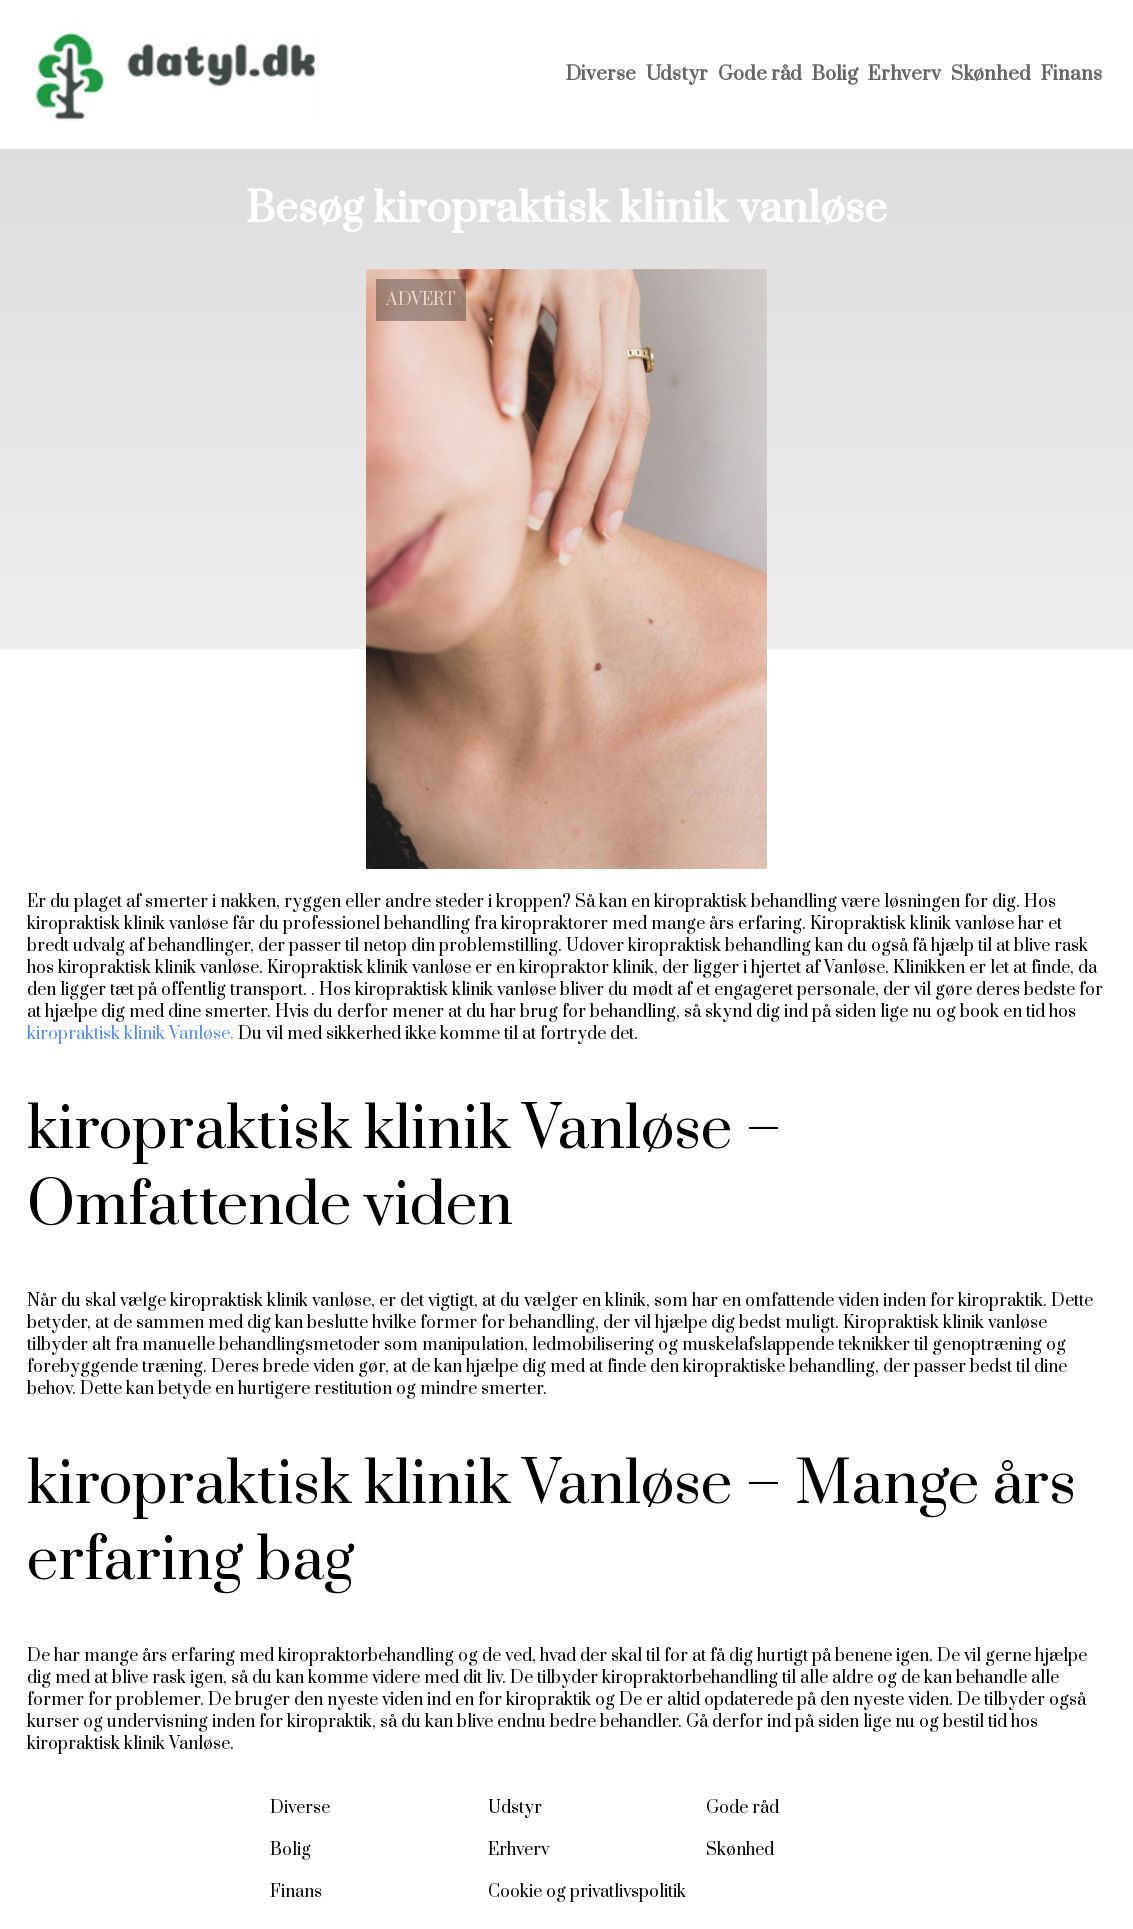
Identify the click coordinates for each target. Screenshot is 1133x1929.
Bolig (835, 74)
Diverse (601, 74)
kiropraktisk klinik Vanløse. (130, 1034)
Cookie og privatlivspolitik (587, 1892)
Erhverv (904, 74)
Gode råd (760, 74)
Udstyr (677, 74)
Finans (1071, 74)
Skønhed (991, 74)
